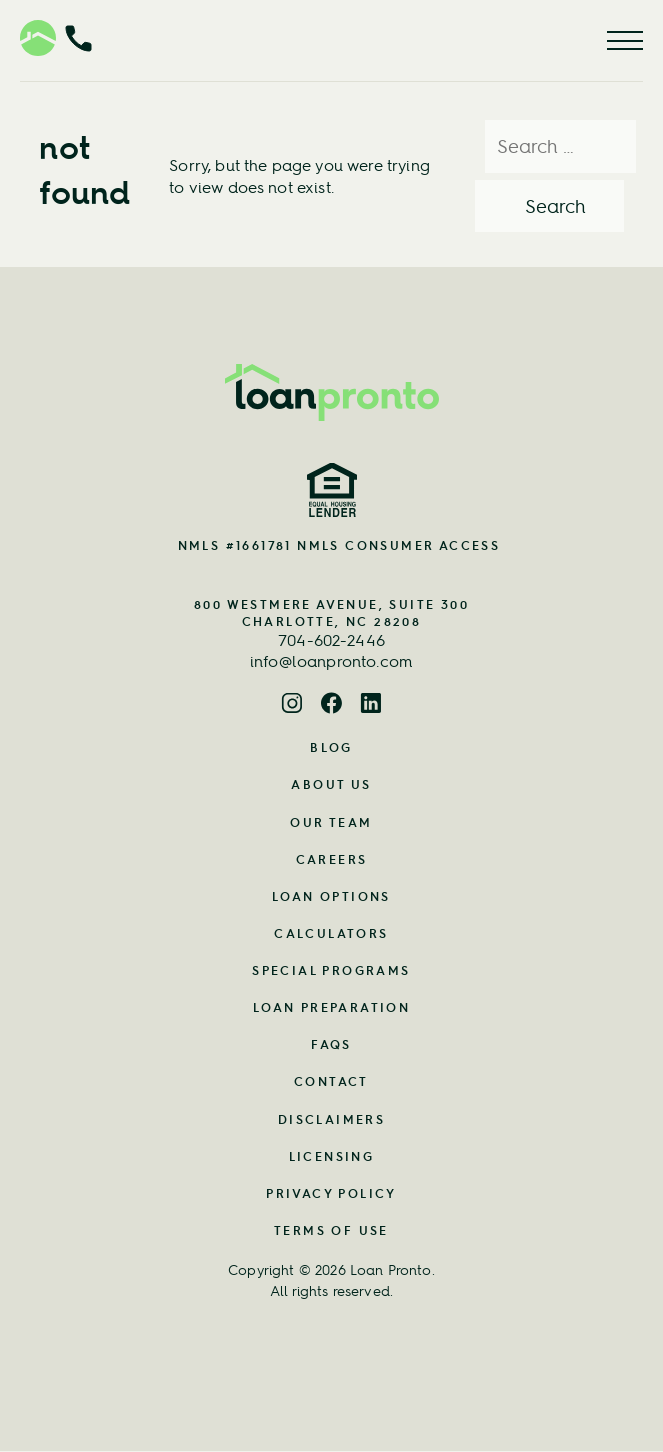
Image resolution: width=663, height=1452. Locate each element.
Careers (332, 859)
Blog (331, 747)
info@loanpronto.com (331, 661)
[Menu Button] (625, 40)
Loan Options (331, 896)
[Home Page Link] (331, 392)
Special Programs (331, 970)
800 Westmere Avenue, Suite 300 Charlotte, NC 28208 (331, 613)
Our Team (331, 822)
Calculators (331, 933)
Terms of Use (331, 1230)
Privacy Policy (331, 1193)
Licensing (332, 1156)
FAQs (331, 1044)
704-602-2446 (331, 640)
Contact (331, 1081)
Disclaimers (331, 1119)
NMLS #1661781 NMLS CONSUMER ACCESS (339, 545)
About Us (331, 784)
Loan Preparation (331, 1007)
